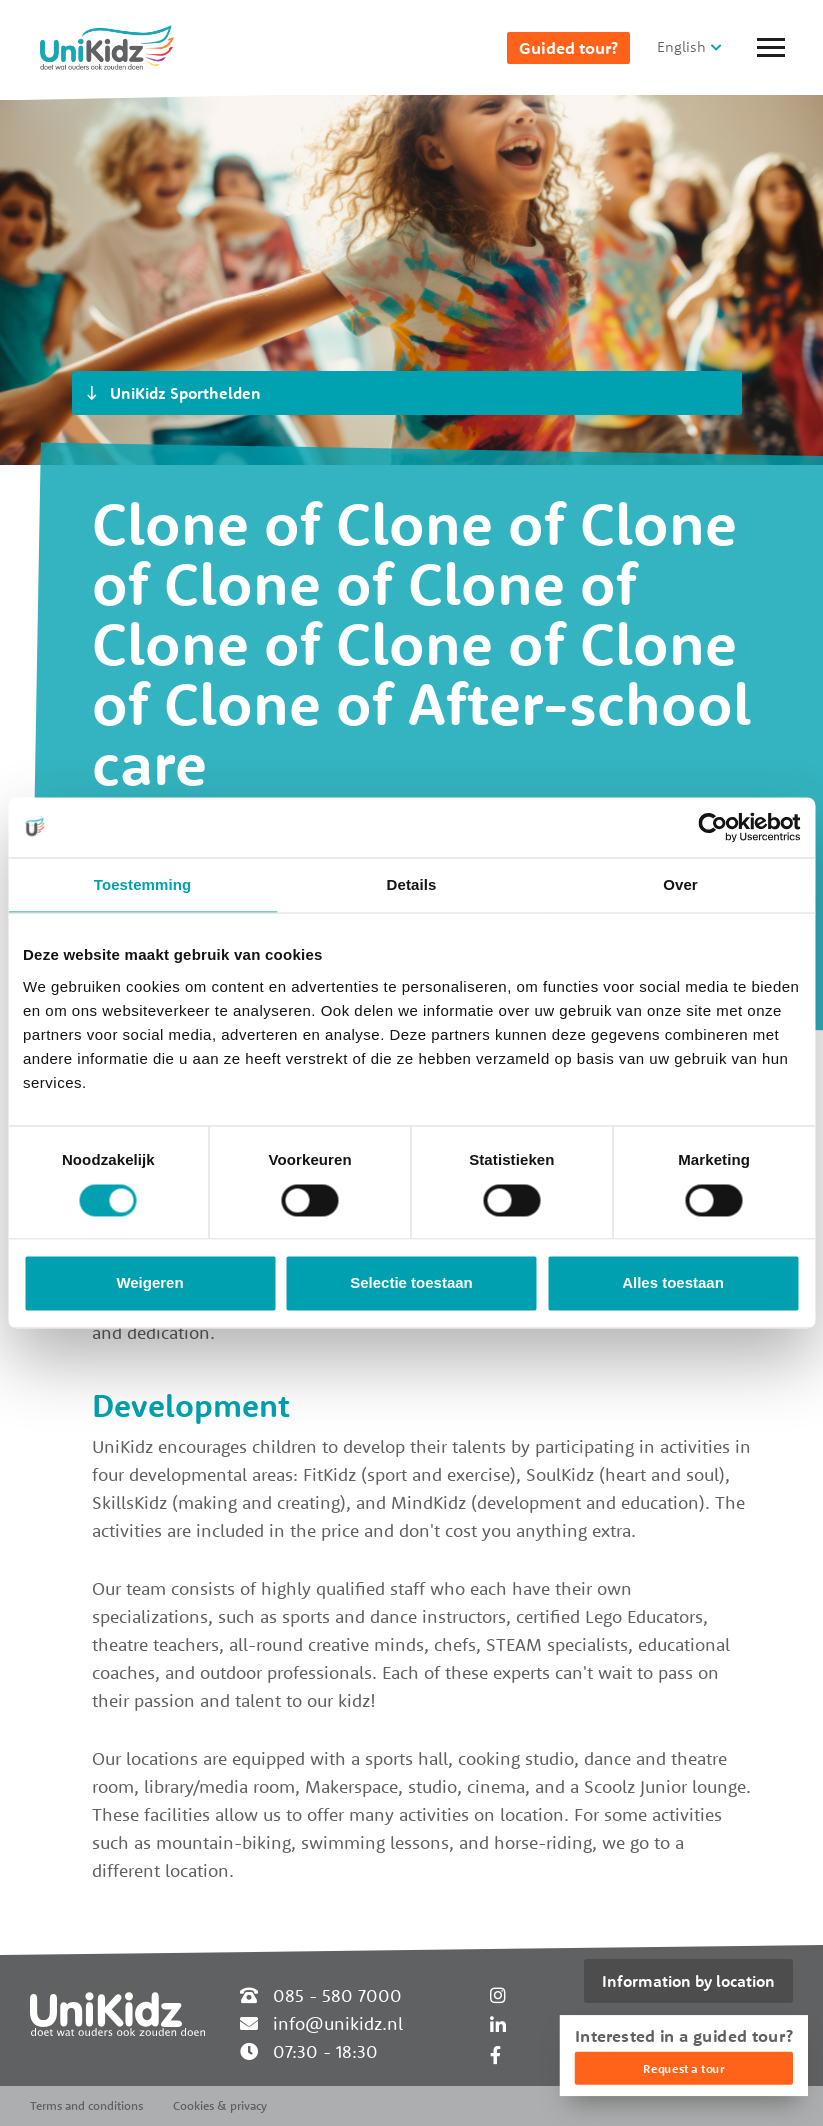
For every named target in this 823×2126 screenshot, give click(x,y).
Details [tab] (412, 884)
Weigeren (149, 1283)
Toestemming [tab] (143, 884)
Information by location (688, 1981)
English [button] (681, 46)
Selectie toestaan (411, 1283)
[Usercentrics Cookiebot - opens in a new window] (712, 827)
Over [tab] (680, 884)
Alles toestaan (673, 1283)
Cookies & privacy (220, 2105)
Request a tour (683, 2068)
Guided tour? (568, 48)
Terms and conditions (86, 2105)
